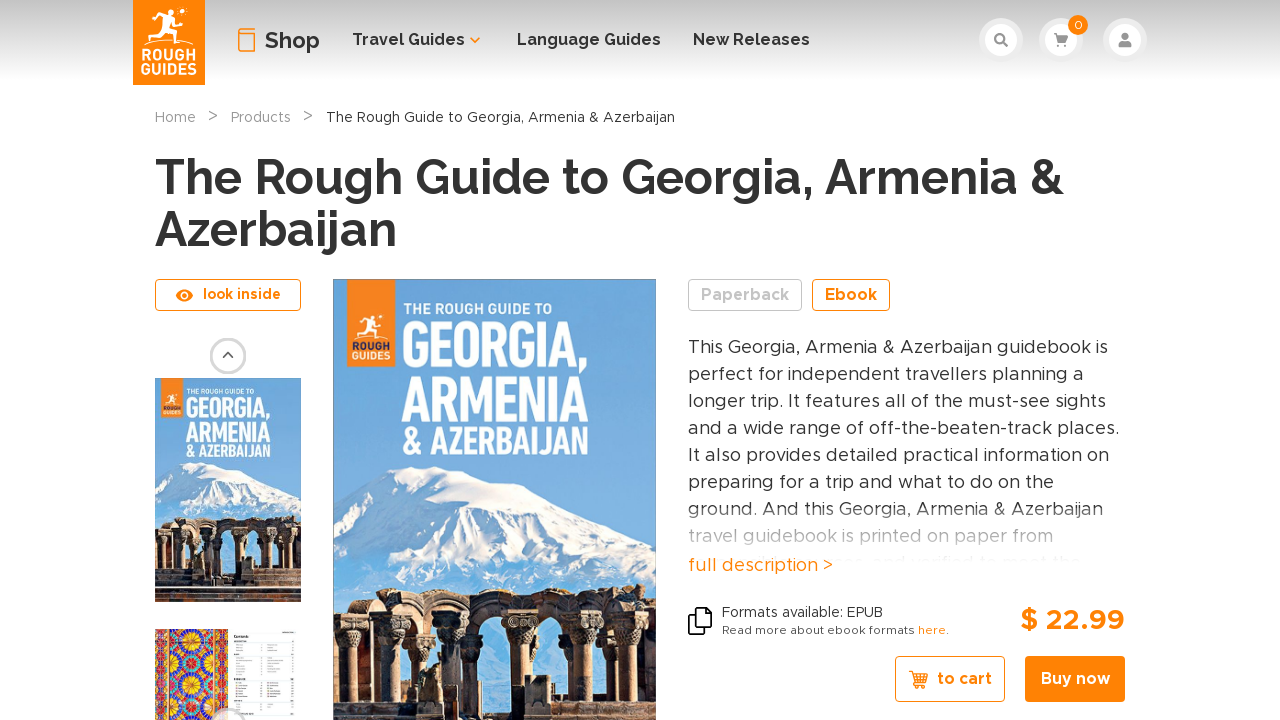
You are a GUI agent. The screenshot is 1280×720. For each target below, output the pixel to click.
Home (175, 118)
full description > (760, 566)
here (932, 630)
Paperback (745, 295)
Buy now (1075, 679)
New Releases (751, 39)
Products (261, 118)
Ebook (851, 295)
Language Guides (589, 39)
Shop (292, 40)
